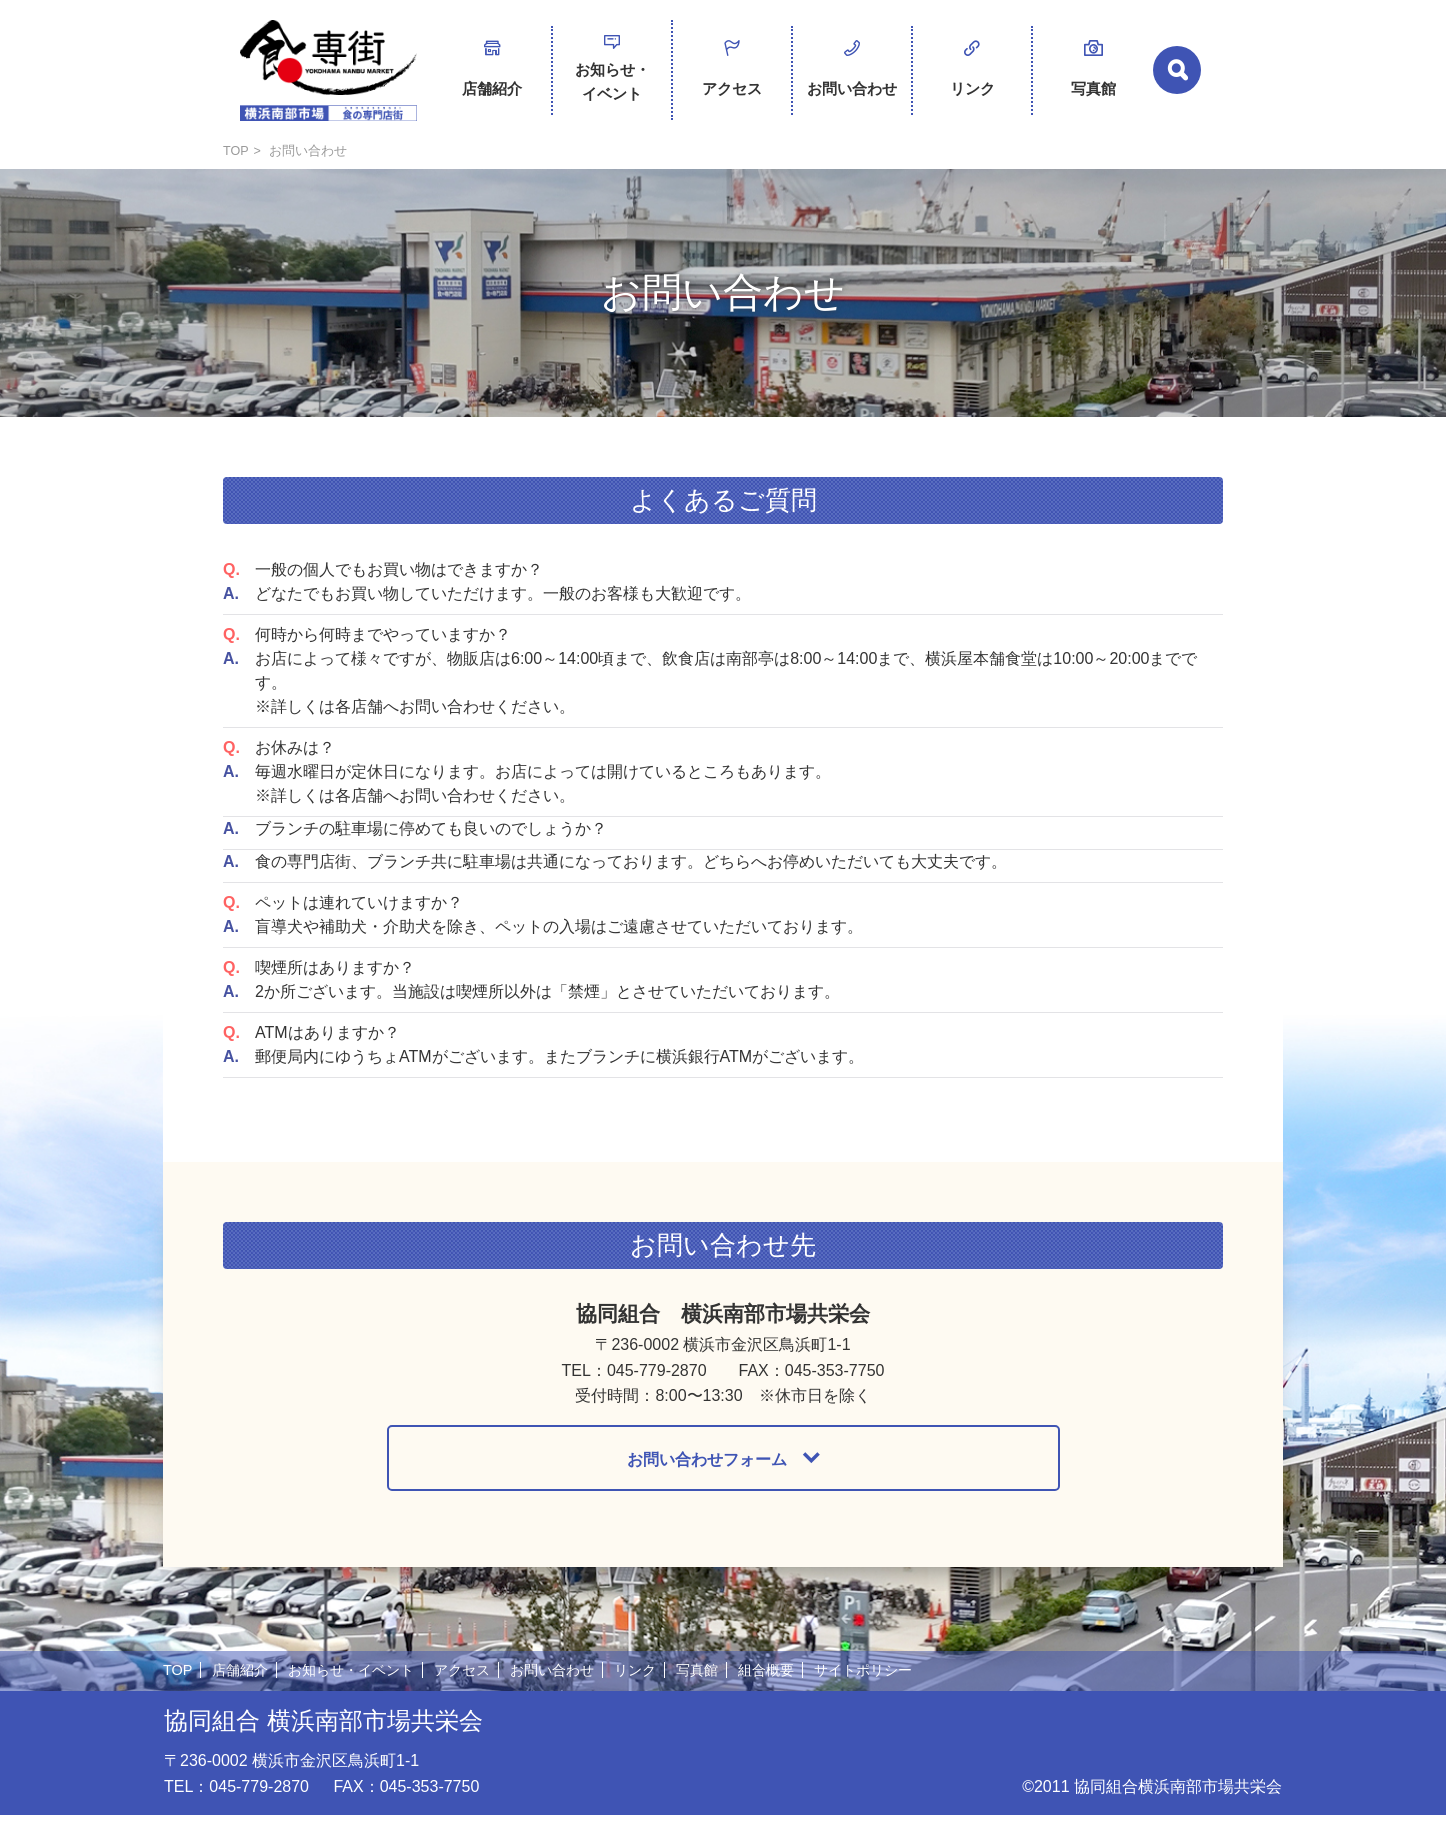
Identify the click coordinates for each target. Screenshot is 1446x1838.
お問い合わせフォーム (707, 1479)
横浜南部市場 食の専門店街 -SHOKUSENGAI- (328, 80)
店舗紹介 (492, 72)
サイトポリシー (900, 1693)
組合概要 (798, 1693)
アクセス (732, 72)
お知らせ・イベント (612, 78)
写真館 (1093, 72)
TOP (236, 170)
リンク (972, 72)
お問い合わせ (852, 72)
